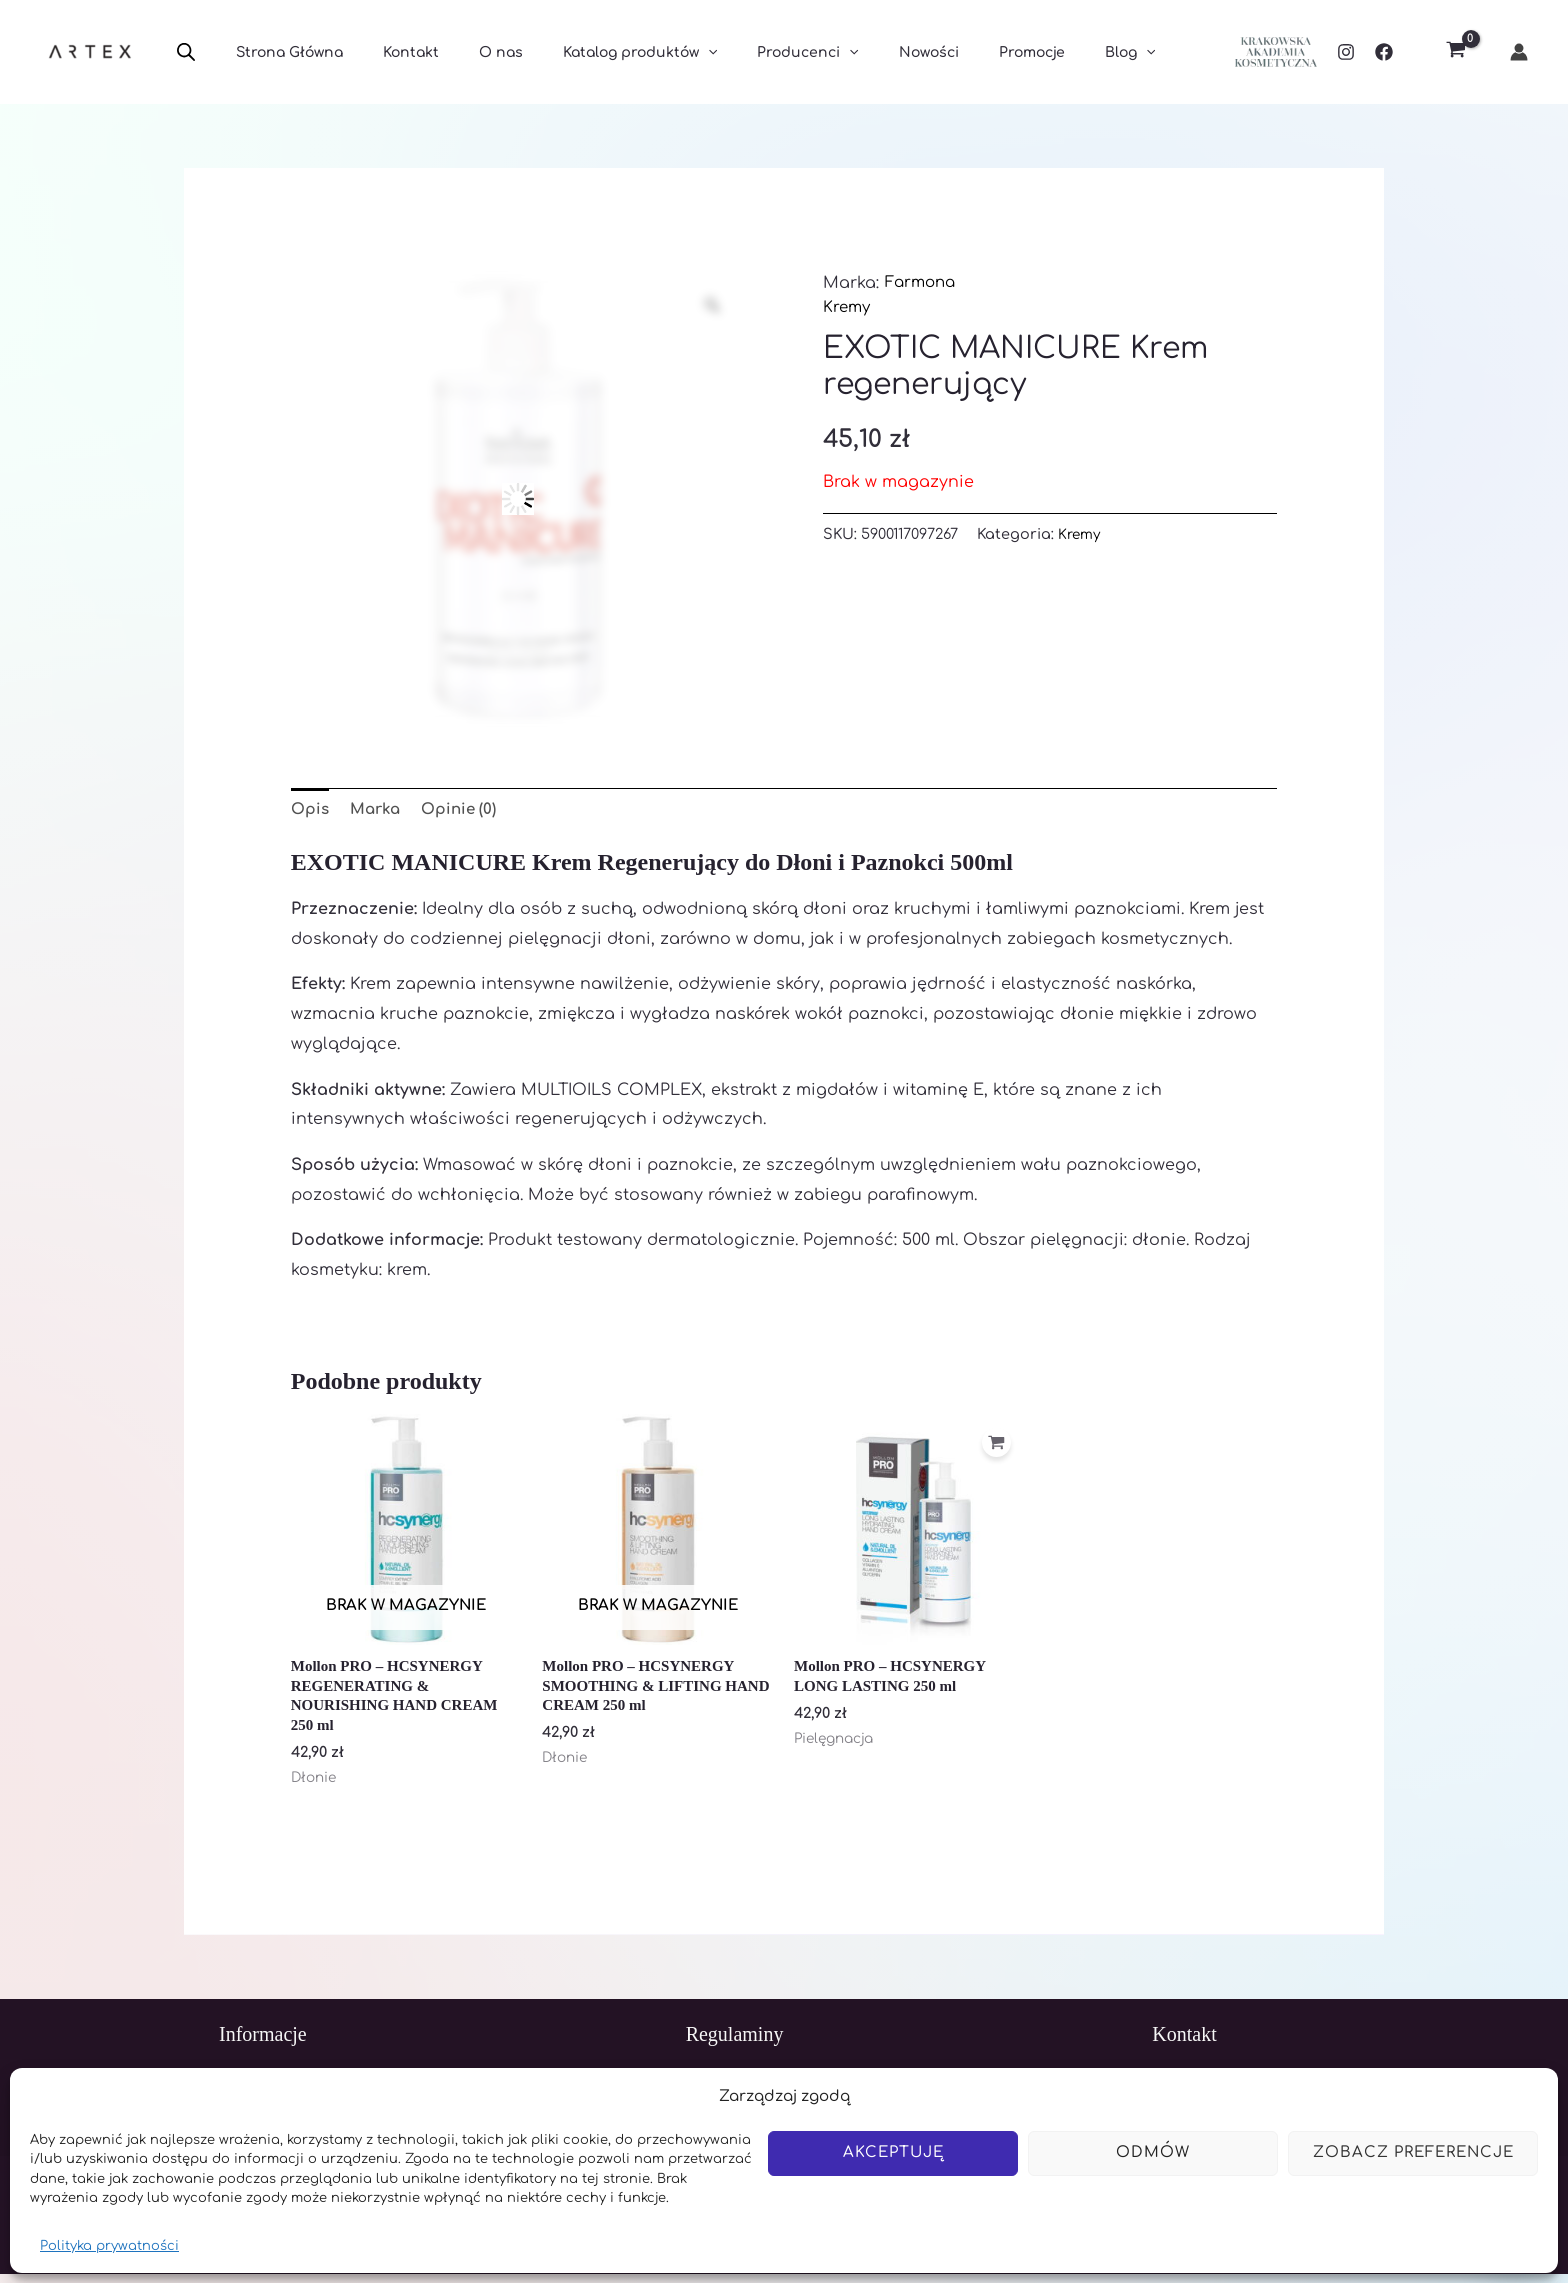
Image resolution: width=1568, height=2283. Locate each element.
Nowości (863, 52)
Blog (1040, 52)
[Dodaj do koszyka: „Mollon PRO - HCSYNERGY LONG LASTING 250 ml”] (994, 1450)
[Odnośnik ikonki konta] (1519, 52)
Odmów (1153, 2152)
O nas (471, 52)
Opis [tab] (311, 810)
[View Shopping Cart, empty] (1455, 52)
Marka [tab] (379, 810)
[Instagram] (1346, 52)
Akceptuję (893, 2152)
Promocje (954, 52)
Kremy (848, 307)
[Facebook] (1384, 52)
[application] (666, 52)
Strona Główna (283, 52)
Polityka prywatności (109, 2246)
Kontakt (393, 52)
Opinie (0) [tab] (466, 810)
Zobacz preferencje (1413, 2152)
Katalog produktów (598, 52)
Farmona (923, 283)
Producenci (753, 52)
